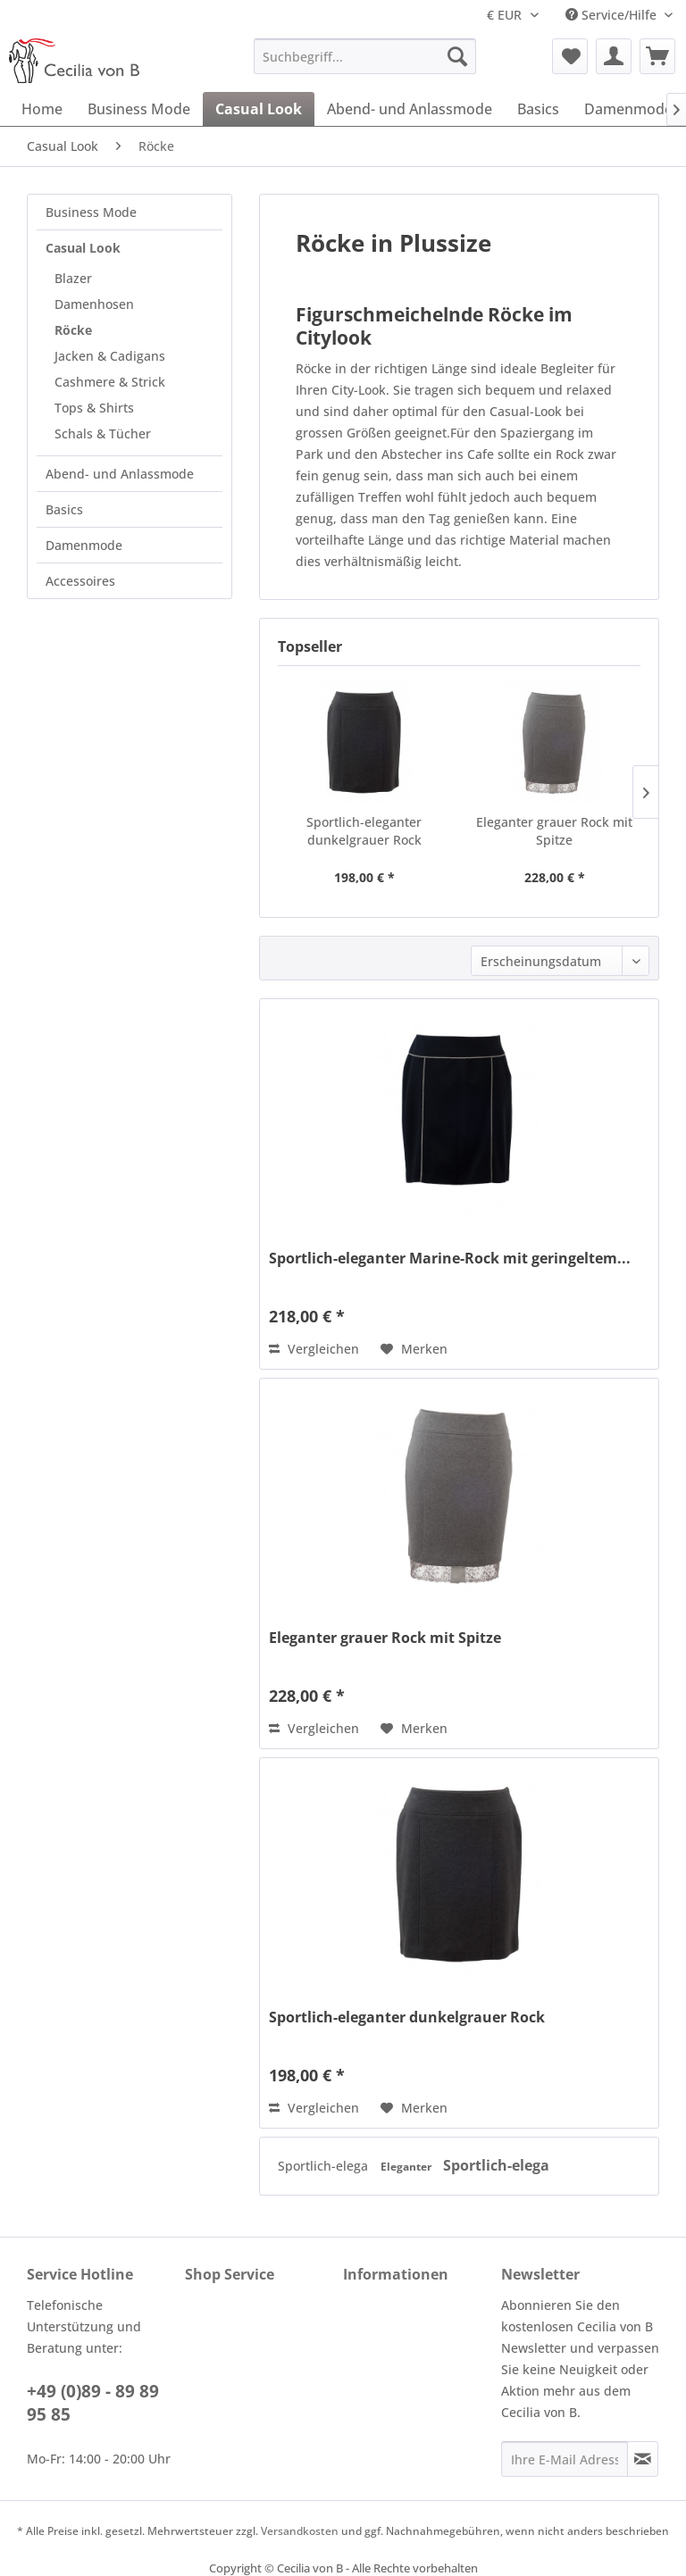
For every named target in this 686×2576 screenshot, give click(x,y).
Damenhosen (94, 304)
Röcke (73, 329)
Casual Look (83, 247)
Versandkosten (300, 2530)
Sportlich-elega (325, 2165)
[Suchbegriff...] (365, 56)
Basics (64, 509)
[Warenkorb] (657, 56)
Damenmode (84, 545)
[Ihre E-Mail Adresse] (564, 2459)
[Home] (42, 109)
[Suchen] (457, 56)
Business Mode (91, 212)
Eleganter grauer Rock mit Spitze (554, 830)
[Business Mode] (139, 109)
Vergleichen (314, 1348)
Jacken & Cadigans (109, 355)
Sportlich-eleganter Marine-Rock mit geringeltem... (450, 1258)
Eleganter (407, 2166)
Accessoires (80, 580)
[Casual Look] (258, 109)
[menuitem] (365, 56)
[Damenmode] (628, 109)
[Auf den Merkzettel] (414, 1349)
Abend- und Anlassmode (120, 473)
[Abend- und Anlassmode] (409, 109)
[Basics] (538, 109)
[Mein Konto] (614, 56)
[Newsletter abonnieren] (642, 2459)
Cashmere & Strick (109, 381)
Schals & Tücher (102, 433)
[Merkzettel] (570, 56)
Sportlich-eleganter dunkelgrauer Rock (364, 830)
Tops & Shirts (94, 407)
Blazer (73, 278)
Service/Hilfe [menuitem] (612, 14)
